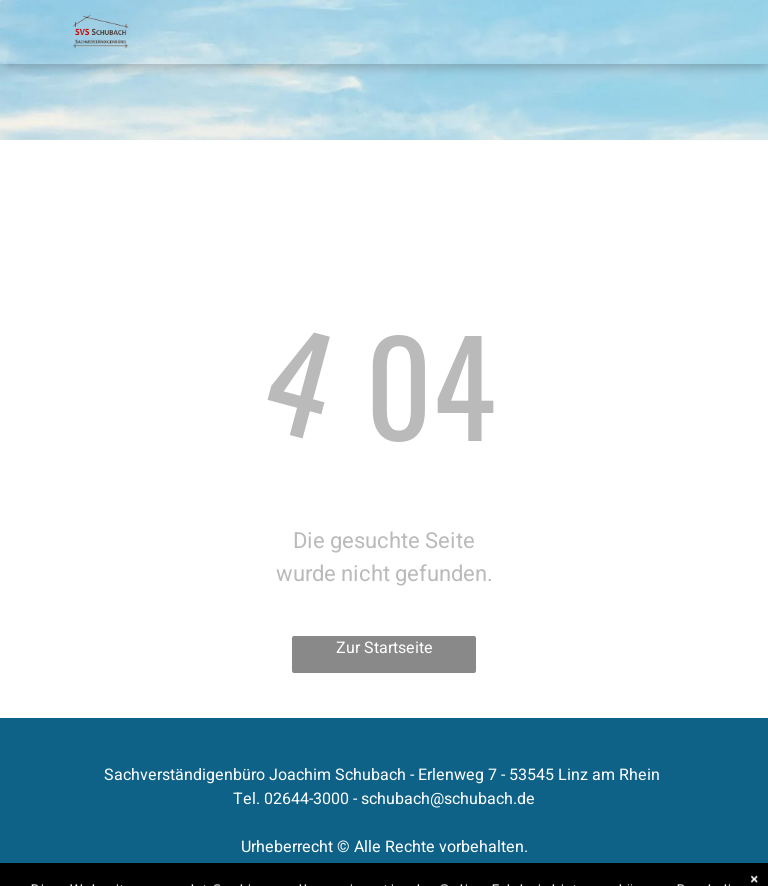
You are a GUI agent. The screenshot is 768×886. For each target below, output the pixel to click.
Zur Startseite (384, 648)
